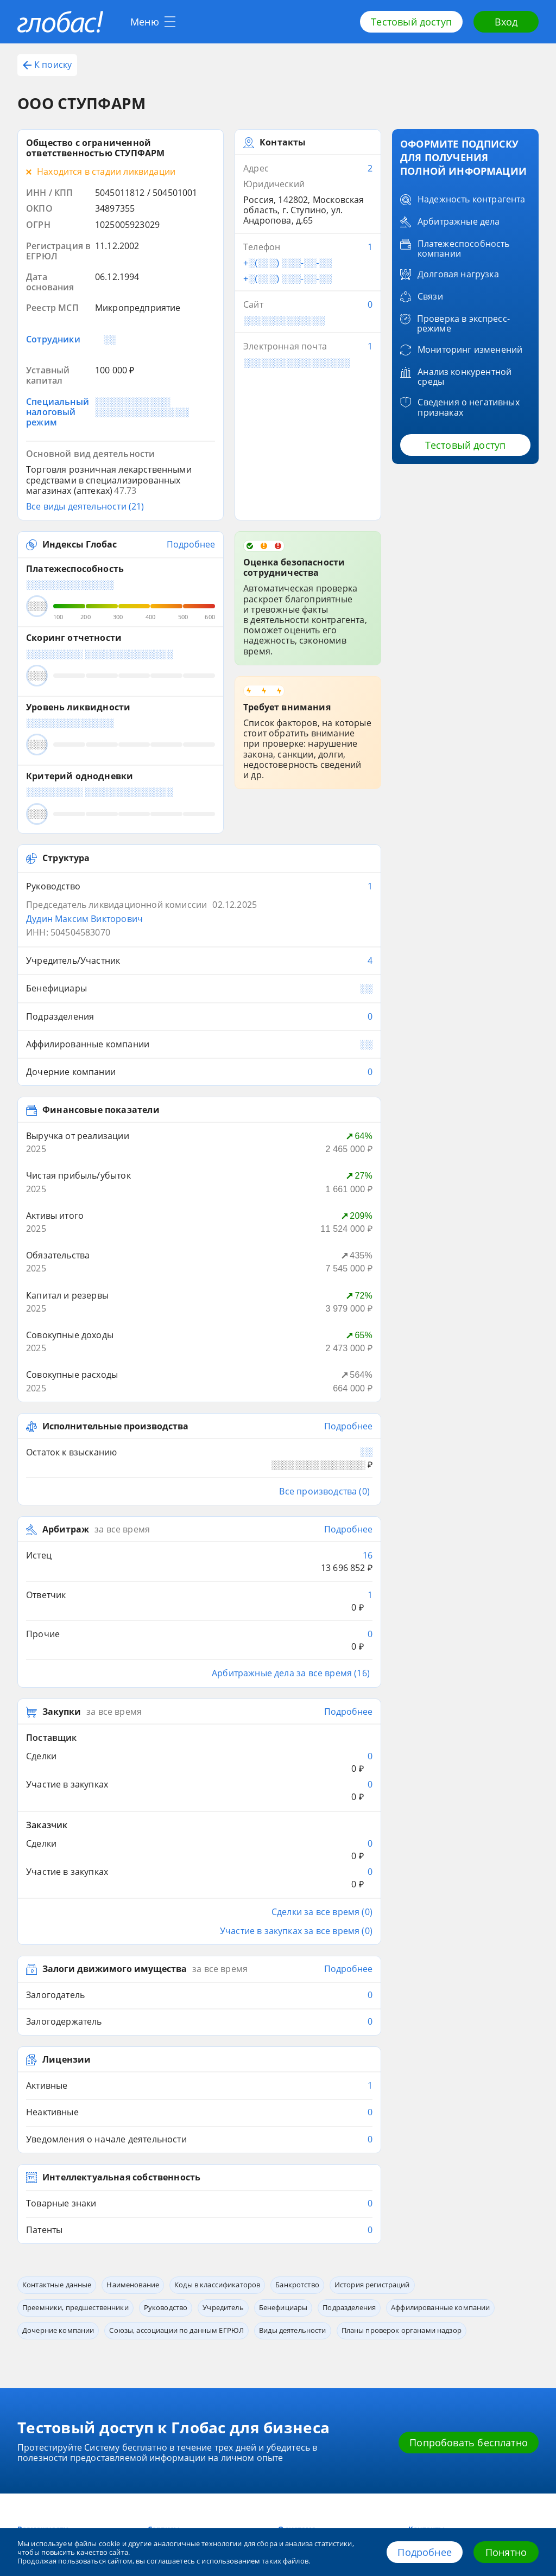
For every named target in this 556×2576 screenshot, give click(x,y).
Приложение (169, 2375)
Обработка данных (440, 2359)
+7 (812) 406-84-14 (66, 2423)
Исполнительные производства (115, 1340)
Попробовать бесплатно (468, 2256)
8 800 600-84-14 (73, 2399)
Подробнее (424, 2552)
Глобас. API (166, 2359)
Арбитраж (65, 1432)
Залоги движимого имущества (114, 1783)
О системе (297, 2342)
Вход (506, 21)
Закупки (61, 1576)
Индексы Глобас (79, 544)
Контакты (426, 2342)
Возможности (42, 2342)
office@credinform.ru (78, 2464)
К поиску (47, 65)
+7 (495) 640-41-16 (66, 2443)
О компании (299, 2359)
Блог (25, 2359)
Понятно (506, 2552)
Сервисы (164, 2342)
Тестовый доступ (411, 21)
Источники (296, 2375)
